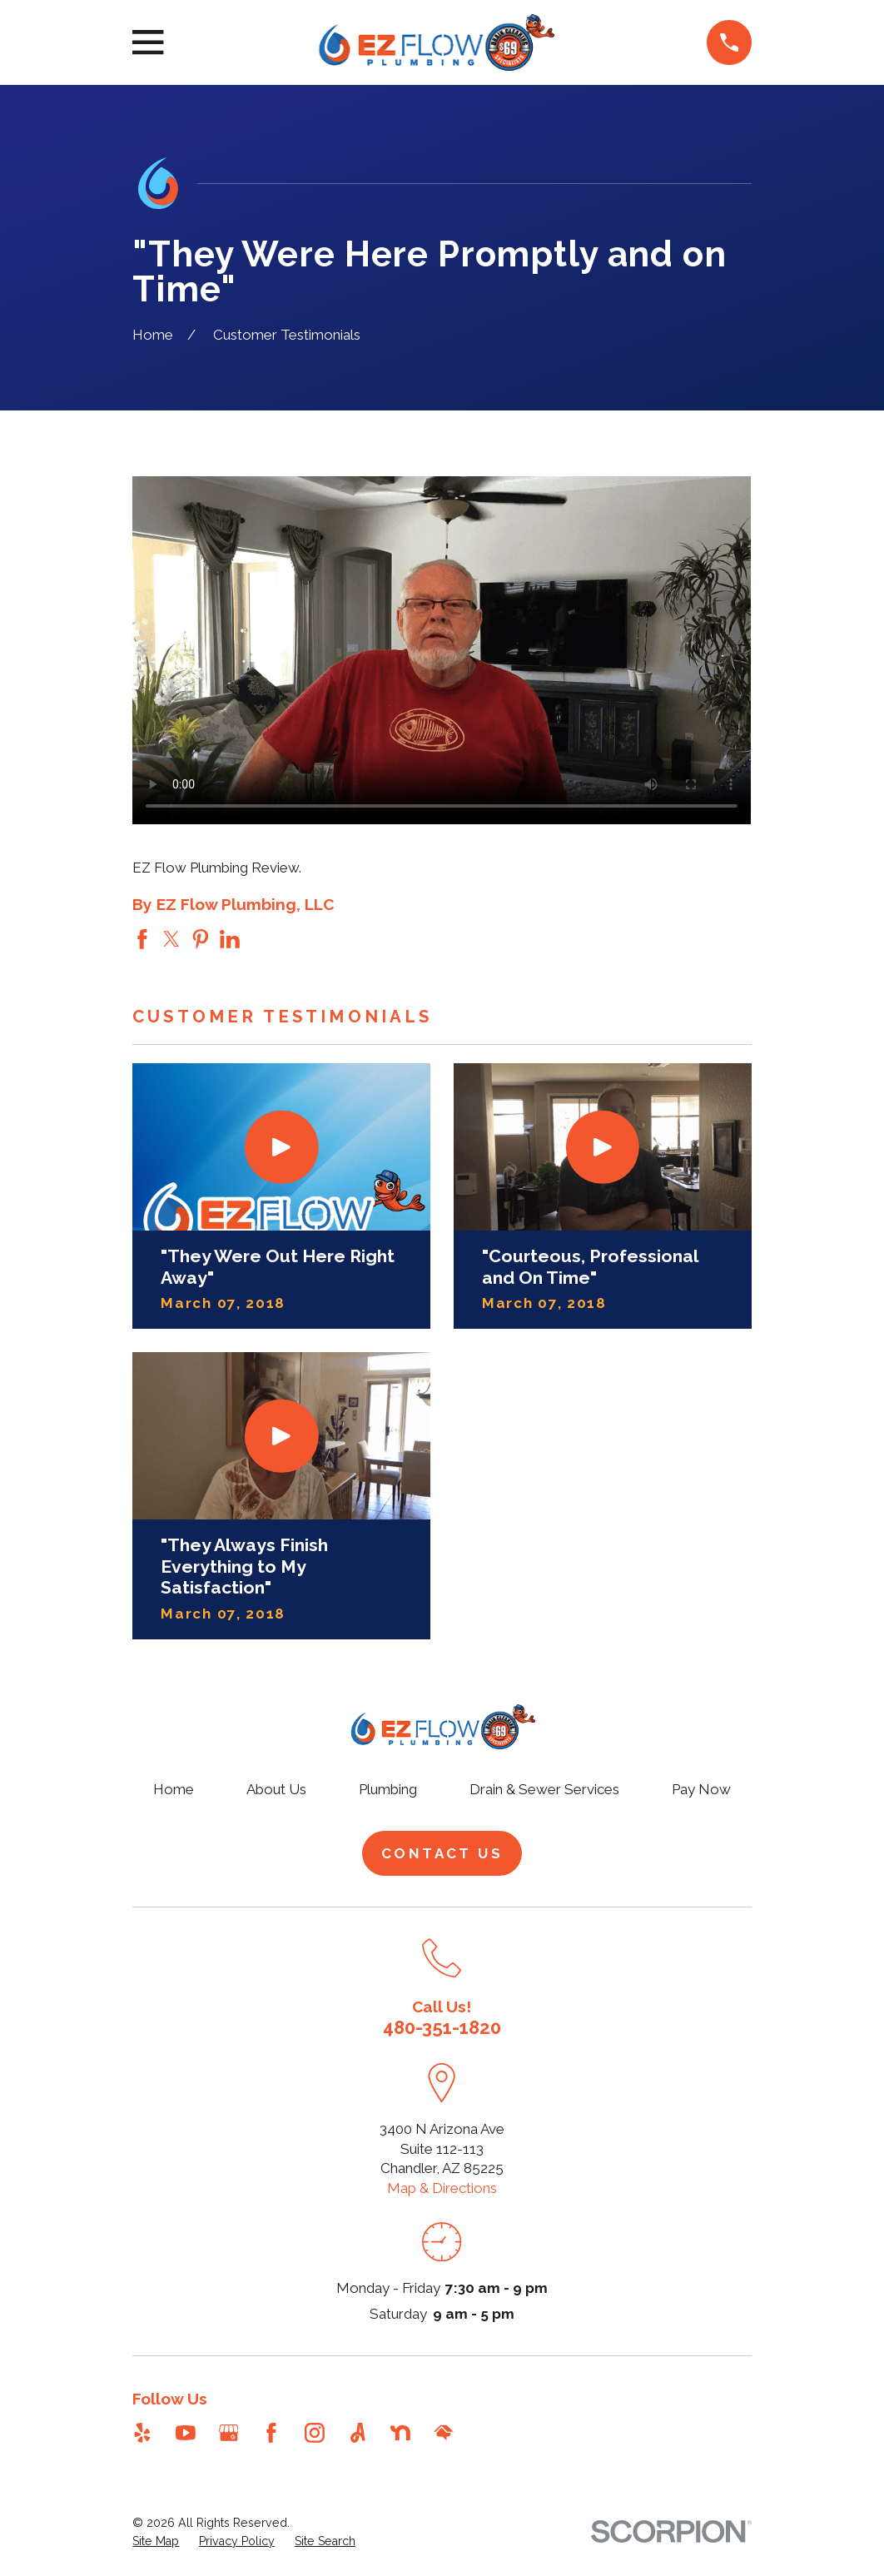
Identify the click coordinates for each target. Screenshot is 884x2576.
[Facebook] (271, 2433)
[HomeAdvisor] (444, 2433)
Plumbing (388, 1789)
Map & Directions (442, 2188)
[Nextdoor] (400, 2433)
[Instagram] (315, 2433)
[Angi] (358, 2433)
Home (173, 1789)
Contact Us (442, 1853)
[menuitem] (155, 2542)
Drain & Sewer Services (544, 1789)
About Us (276, 1789)
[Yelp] (142, 2433)
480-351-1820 (442, 2027)
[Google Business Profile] (229, 2433)
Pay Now (701, 1789)
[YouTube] (186, 2433)
